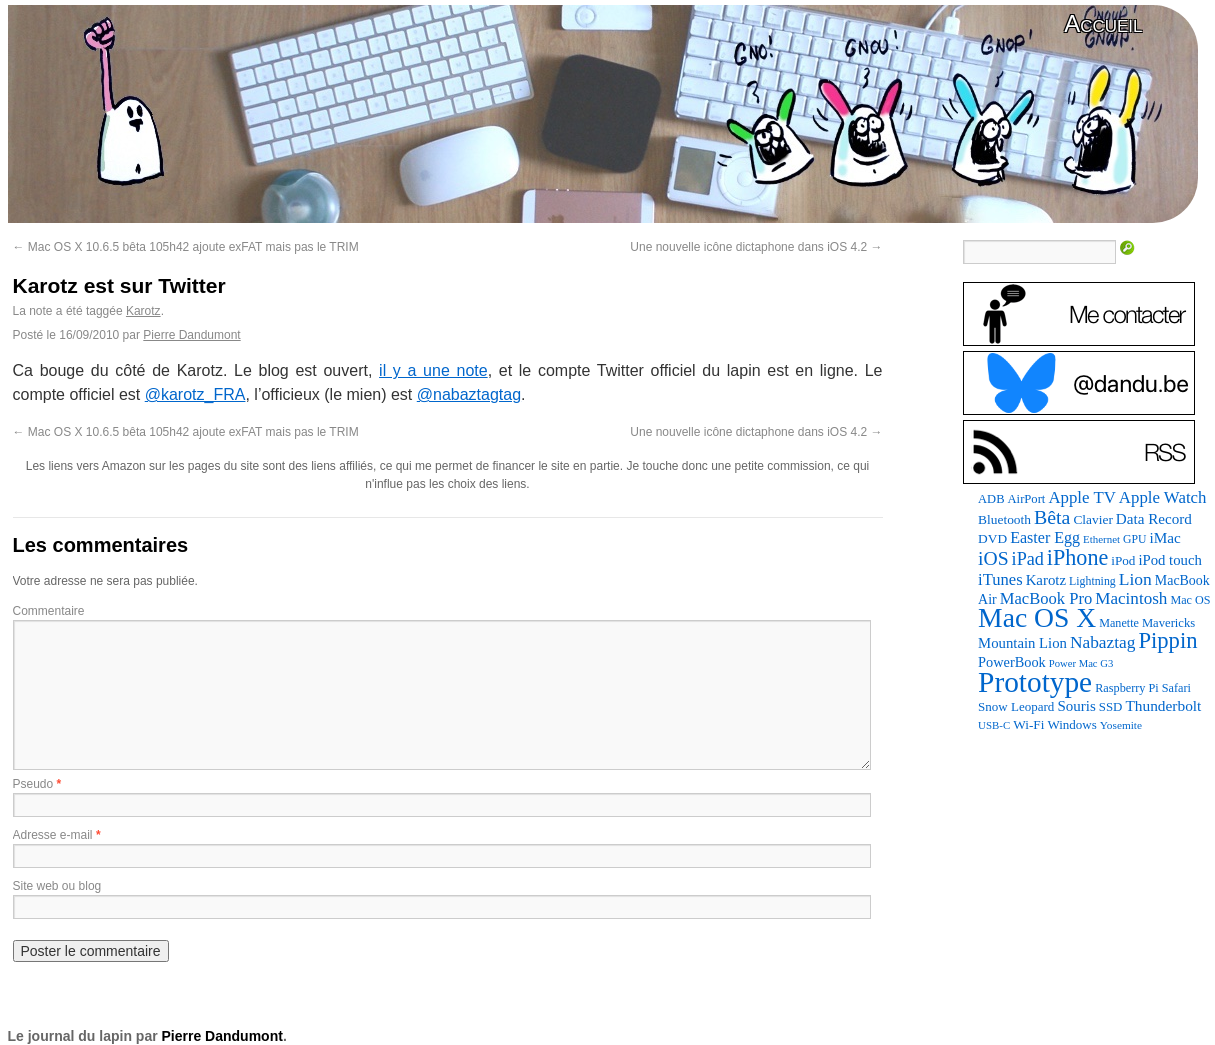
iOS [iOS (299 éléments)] (993, 558)
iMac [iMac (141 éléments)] (1164, 537)
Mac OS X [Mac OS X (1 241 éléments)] (1037, 617)
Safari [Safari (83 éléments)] (1176, 688)
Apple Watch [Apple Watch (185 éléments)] (1163, 497)
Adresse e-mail (53, 835)
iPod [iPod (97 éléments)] (1123, 560)
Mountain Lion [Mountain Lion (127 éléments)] (1022, 643)
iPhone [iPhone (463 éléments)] (1077, 557)
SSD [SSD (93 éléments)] (1111, 707)
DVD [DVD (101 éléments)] (992, 538)
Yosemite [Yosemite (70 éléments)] (1121, 725)
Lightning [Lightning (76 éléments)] (1092, 581)
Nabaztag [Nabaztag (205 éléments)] (1103, 642)
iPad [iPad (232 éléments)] (1028, 559)
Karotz (143, 311)
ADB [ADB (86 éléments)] (991, 499)
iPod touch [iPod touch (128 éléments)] (1169, 560)
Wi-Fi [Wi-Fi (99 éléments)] (1028, 724)
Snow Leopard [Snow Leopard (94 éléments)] (1016, 706)
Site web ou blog (57, 886)
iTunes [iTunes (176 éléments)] (1000, 579)
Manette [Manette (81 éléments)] (1119, 623)
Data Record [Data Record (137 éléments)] (1154, 519)
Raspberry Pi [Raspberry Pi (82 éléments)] (1127, 688)
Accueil (1103, 23)
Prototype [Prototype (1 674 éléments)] (1035, 682)
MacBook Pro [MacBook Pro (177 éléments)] (1046, 598)
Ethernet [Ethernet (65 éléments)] (1101, 539)
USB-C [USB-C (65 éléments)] (994, 725)
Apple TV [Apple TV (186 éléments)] (1081, 497)
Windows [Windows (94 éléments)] (1071, 724)
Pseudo (33, 784)
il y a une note (433, 370)
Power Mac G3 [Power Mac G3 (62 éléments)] (1081, 663)
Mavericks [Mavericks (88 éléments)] (1168, 623)
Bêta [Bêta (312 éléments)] (1052, 517)
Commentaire (49, 611)
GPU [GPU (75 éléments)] (1134, 539)
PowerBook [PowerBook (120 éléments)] (1012, 662)
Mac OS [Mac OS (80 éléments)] (1190, 600)
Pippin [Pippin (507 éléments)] (1167, 640)
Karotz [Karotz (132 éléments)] (1046, 580)
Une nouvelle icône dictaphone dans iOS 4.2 (756, 247)
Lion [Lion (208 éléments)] (1135, 579)
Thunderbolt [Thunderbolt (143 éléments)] (1163, 705)
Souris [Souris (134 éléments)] (1076, 706)
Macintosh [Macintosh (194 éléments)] (1131, 598)
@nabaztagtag (469, 394)
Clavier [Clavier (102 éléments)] (1092, 519)
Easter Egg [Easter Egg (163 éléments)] (1045, 537)
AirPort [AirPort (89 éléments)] (1027, 499)
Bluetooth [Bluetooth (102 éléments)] (1004, 519)
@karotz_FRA (195, 394)
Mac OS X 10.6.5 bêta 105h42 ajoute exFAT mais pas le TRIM (186, 247)
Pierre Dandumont (191, 335)
